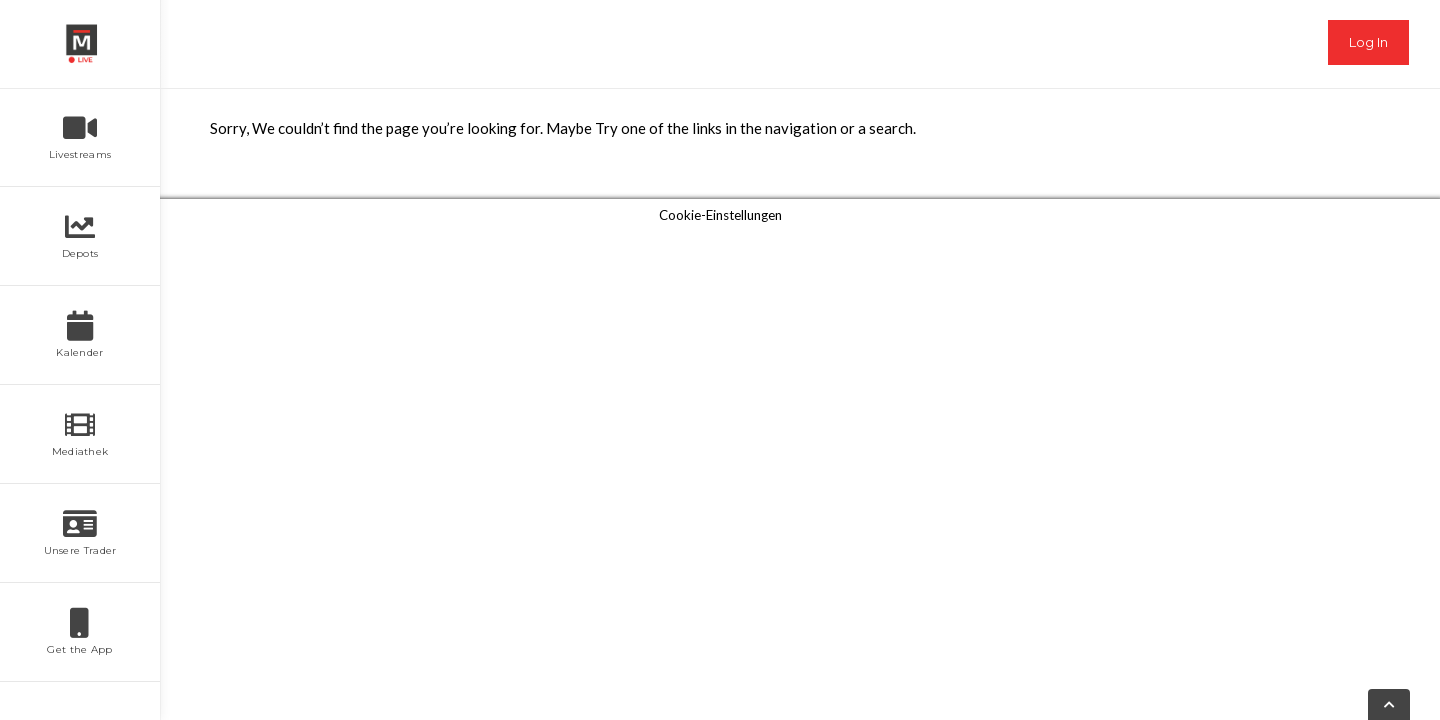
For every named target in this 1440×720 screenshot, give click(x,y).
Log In (1368, 42)
